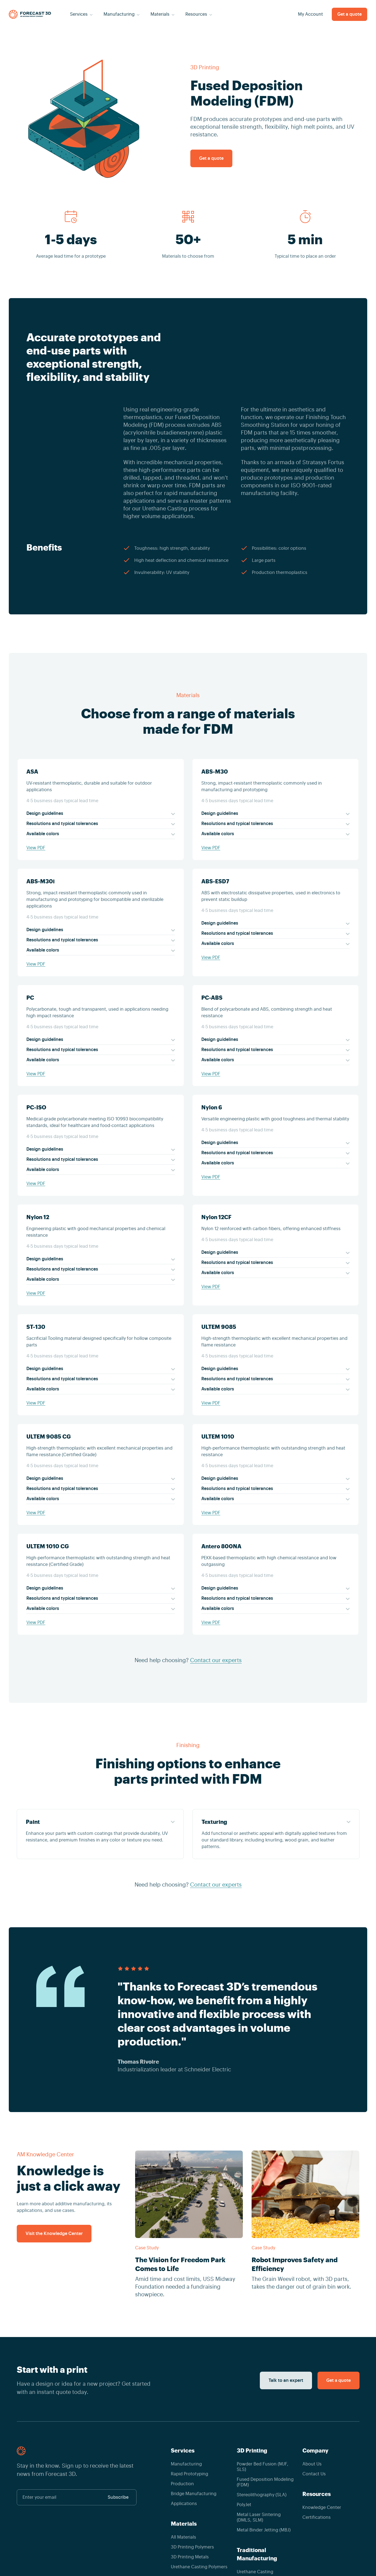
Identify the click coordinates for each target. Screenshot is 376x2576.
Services (182, 2450)
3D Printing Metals (190, 2557)
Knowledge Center (321, 2507)
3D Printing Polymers (192, 2547)
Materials (184, 2523)
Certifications (316, 2517)
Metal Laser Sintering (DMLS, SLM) (259, 2517)
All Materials (183, 2537)
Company (315, 2450)
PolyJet (244, 2505)
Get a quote (349, 14)
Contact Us (314, 2474)
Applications (184, 2503)
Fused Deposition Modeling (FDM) (265, 2482)
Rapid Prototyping (189, 2474)
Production (182, 2484)
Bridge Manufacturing (193, 2494)
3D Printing (204, 67)
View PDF (35, 848)
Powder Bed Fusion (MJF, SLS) (262, 2467)
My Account (310, 14)
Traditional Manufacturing (257, 2554)
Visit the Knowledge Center (54, 2233)
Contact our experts (216, 1660)
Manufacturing (186, 2464)
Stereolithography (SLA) (261, 2495)
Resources (316, 2494)
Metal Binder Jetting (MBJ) (264, 2530)
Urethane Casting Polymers (199, 2567)
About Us (312, 2464)
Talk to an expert (286, 2380)
